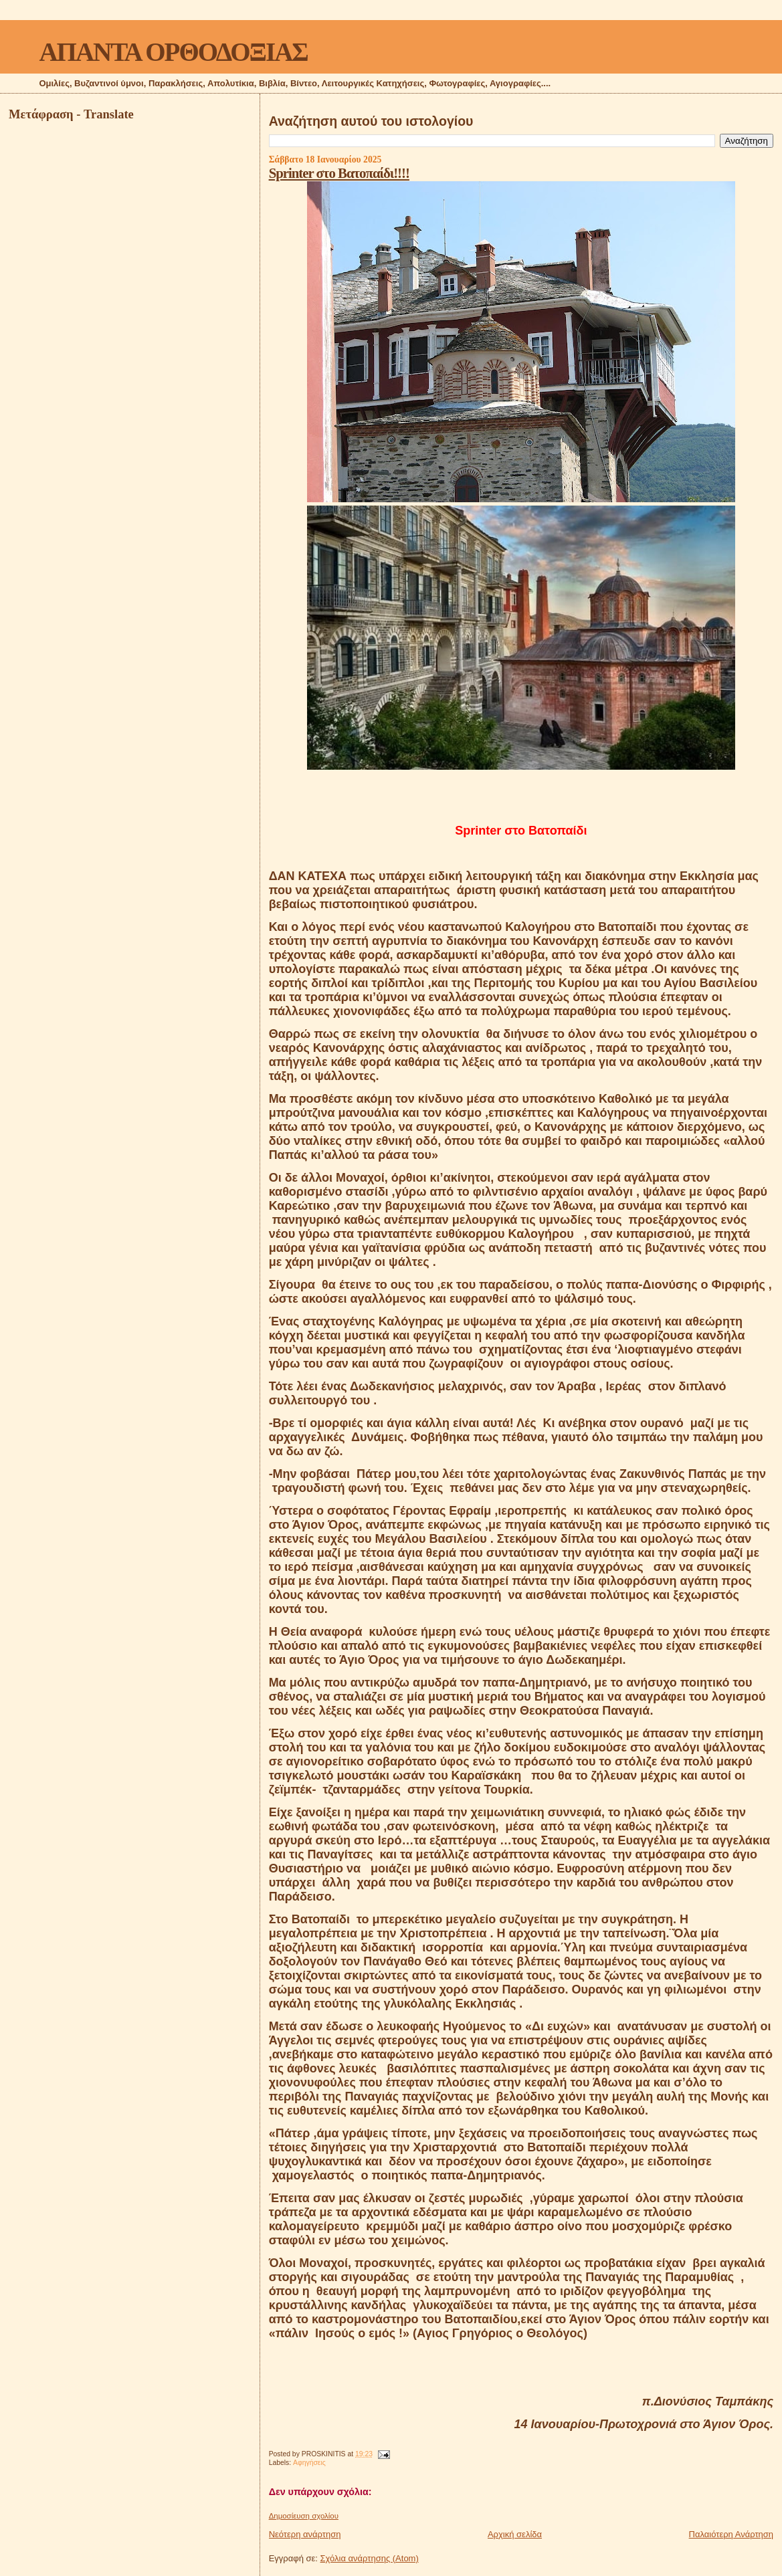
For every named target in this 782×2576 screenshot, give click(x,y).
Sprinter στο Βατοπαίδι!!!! (339, 173)
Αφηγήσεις (309, 2462)
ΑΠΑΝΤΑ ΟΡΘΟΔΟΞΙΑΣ (173, 51)
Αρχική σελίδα (515, 2534)
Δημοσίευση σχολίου (303, 2516)
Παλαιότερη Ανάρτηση (731, 2534)
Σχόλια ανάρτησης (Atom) (369, 2558)
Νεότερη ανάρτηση (305, 2534)
